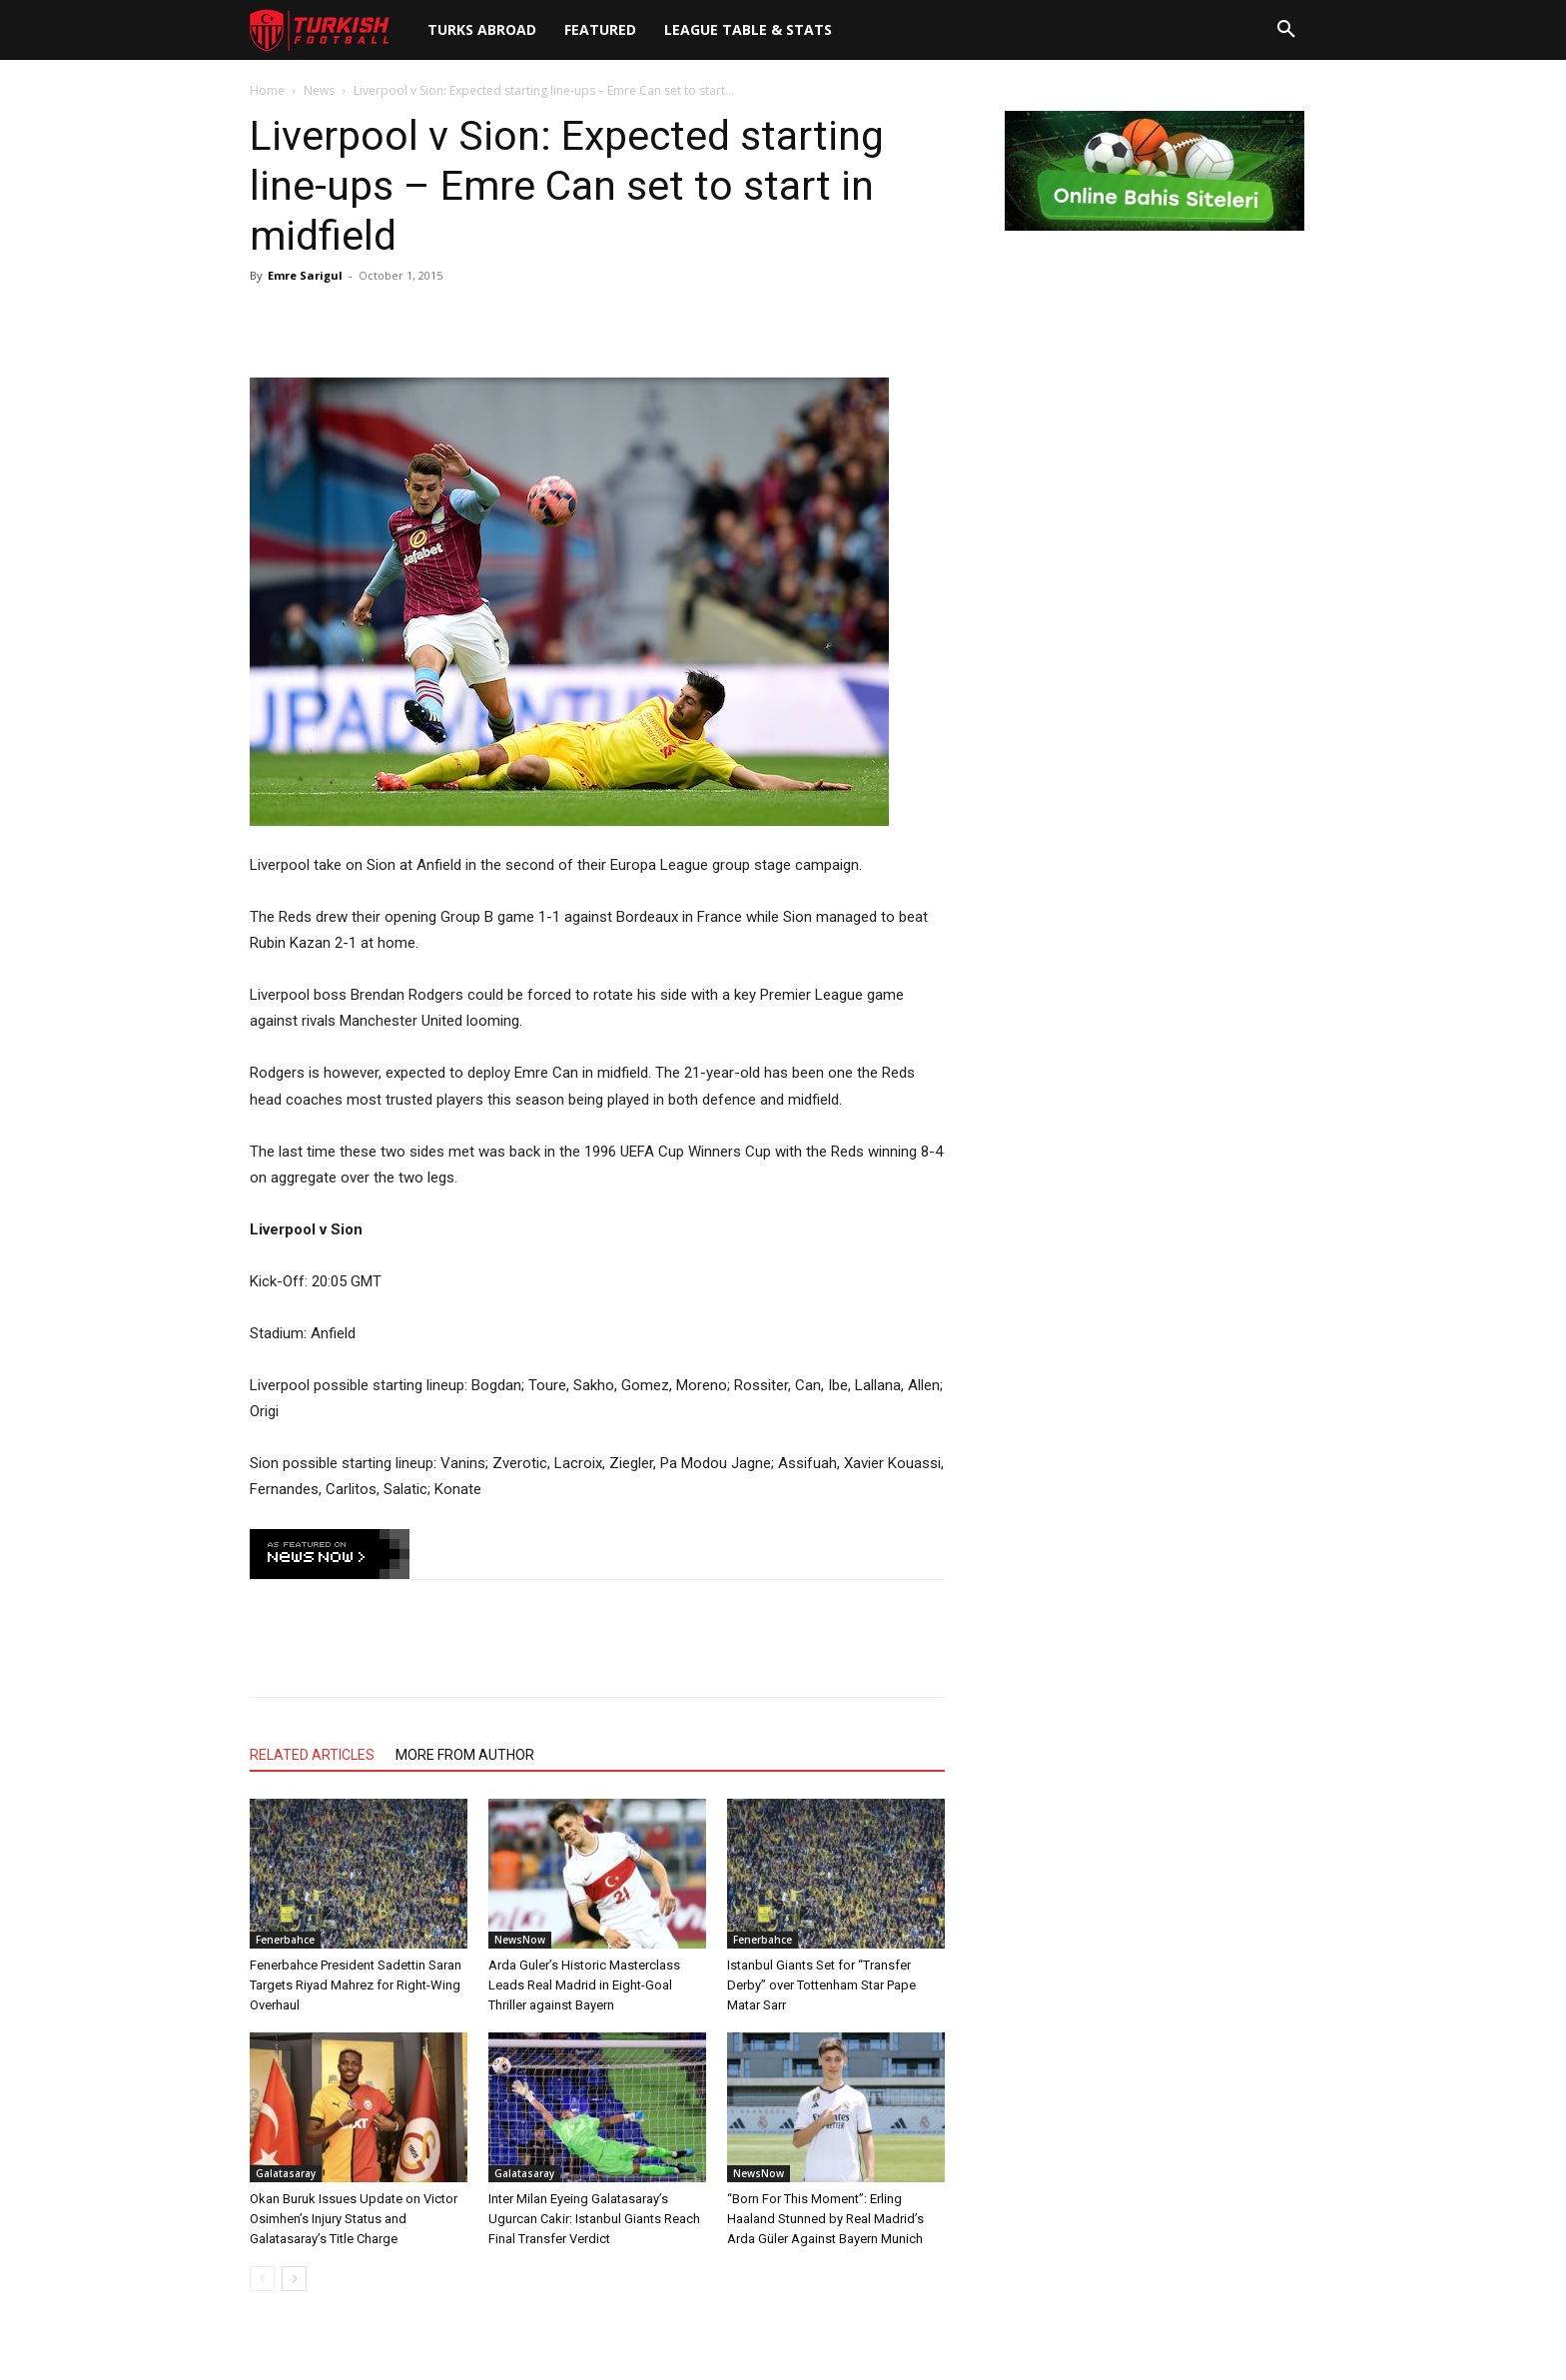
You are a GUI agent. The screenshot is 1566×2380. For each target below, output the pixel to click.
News (319, 90)
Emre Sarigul (305, 275)
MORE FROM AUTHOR (464, 1755)
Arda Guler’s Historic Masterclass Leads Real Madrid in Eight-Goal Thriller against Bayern (584, 1985)
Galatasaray (286, 2173)
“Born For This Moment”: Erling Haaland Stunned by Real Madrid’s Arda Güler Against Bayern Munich (825, 2218)
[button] (1286, 30)
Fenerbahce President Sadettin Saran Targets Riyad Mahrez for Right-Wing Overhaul (355, 1985)
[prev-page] (262, 2278)
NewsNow (519, 1940)
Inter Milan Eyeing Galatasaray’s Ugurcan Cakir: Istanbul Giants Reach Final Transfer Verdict (594, 2218)
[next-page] (294, 2278)
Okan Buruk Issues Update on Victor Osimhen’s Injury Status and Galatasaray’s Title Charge (353, 2218)
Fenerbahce (285, 1940)
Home (267, 90)
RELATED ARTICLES (312, 1755)
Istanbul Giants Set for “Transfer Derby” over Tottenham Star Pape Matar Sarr (821, 1985)
